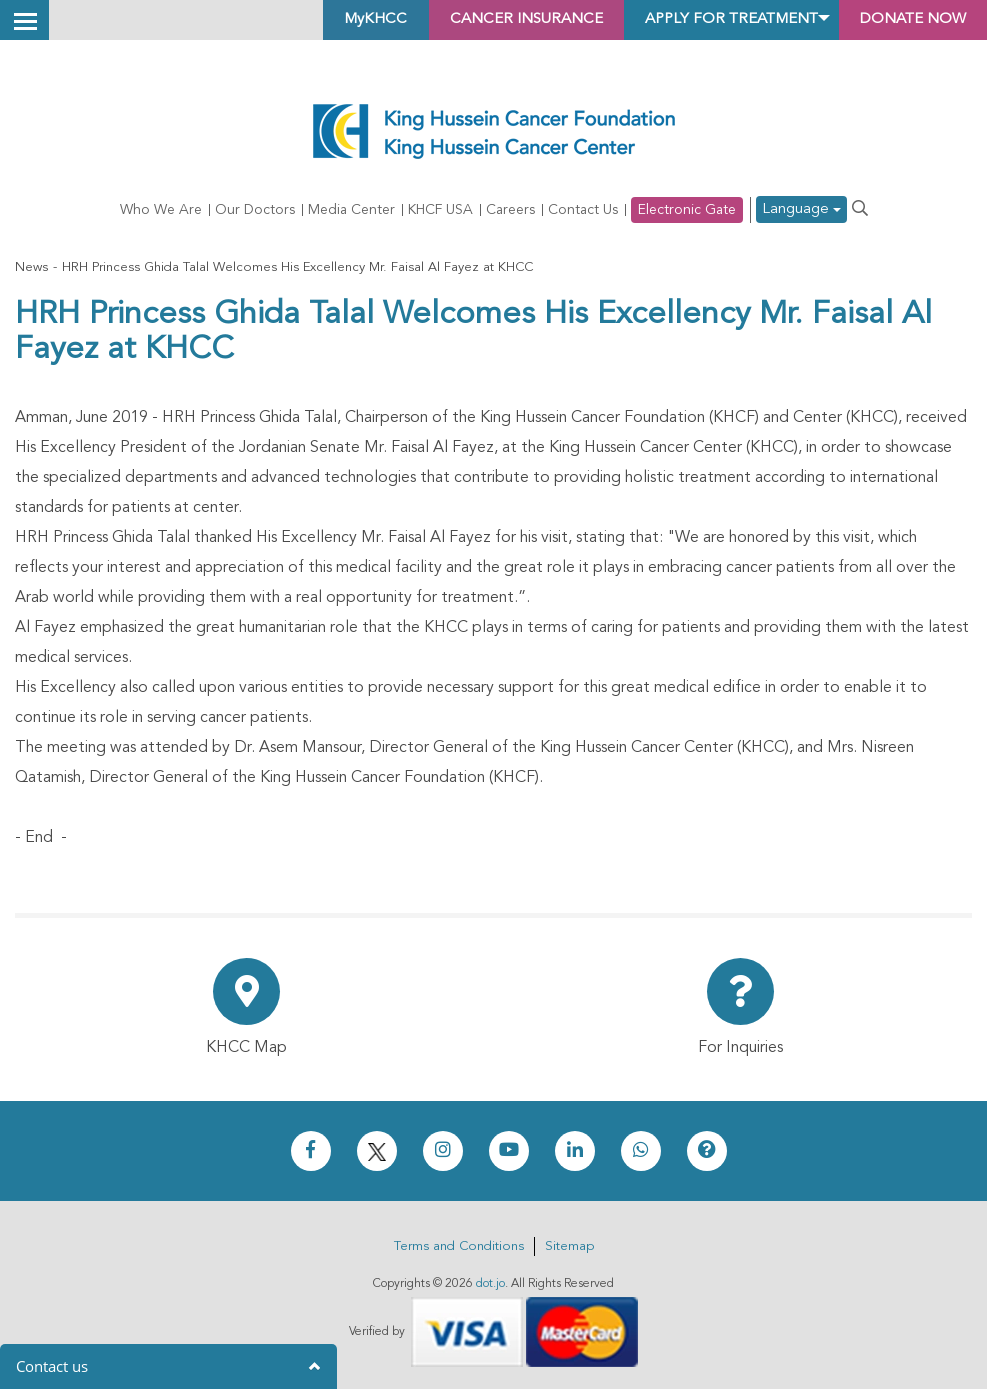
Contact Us (583, 210)
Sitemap (569, 1246)
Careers (510, 210)
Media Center (351, 210)
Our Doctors (255, 210)
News (31, 267)
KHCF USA (440, 210)
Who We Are (161, 210)
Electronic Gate (687, 210)
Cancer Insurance (490, 20)
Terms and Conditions (459, 1246)
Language (801, 210)
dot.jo (490, 1284)
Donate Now (906, 20)
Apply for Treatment (710, 20)
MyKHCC (331, 20)
